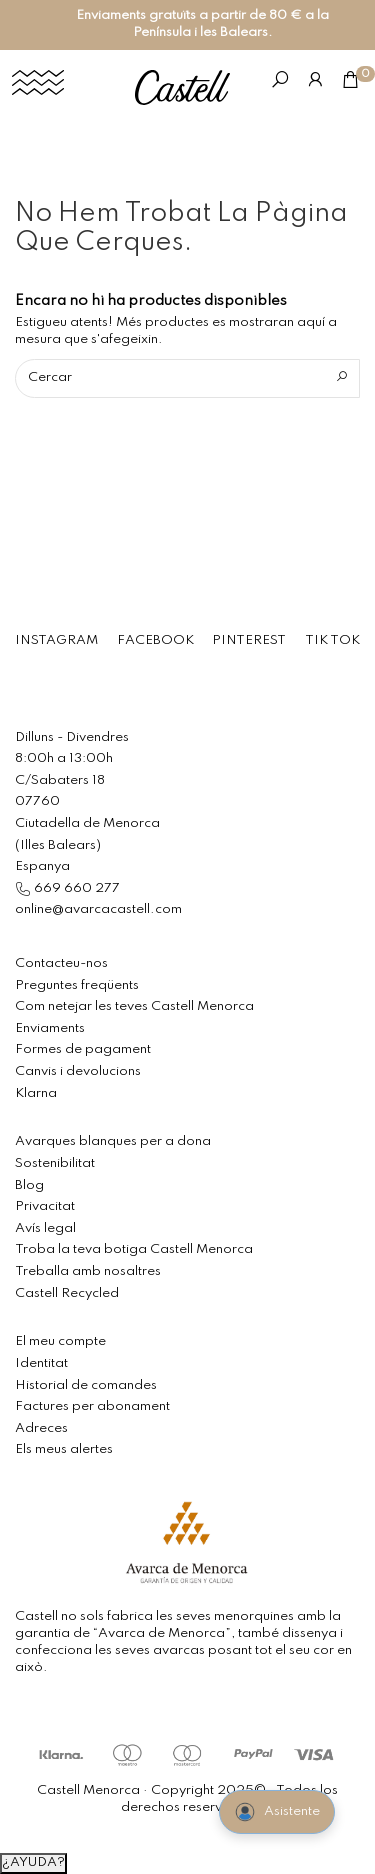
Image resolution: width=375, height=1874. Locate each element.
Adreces (41, 1428)
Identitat (41, 1363)
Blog (29, 1185)
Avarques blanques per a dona (113, 1141)
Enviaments (50, 1028)
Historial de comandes (86, 1385)
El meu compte (60, 1341)
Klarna (36, 1093)
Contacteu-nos (61, 963)
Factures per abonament (92, 1406)
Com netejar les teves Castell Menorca (134, 1006)
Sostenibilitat (55, 1163)
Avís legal (45, 1228)
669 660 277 (75, 888)
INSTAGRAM (56, 640)
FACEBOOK (155, 640)
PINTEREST (249, 640)
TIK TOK (332, 640)
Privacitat (45, 1206)
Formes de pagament (83, 1049)
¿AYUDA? (33, 1862)
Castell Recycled (67, 1293)
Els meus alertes (64, 1449)
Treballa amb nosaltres (88, 1271)
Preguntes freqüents (77, 985)
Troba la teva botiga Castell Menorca (134, 1249)
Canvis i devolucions (78, 1071)
